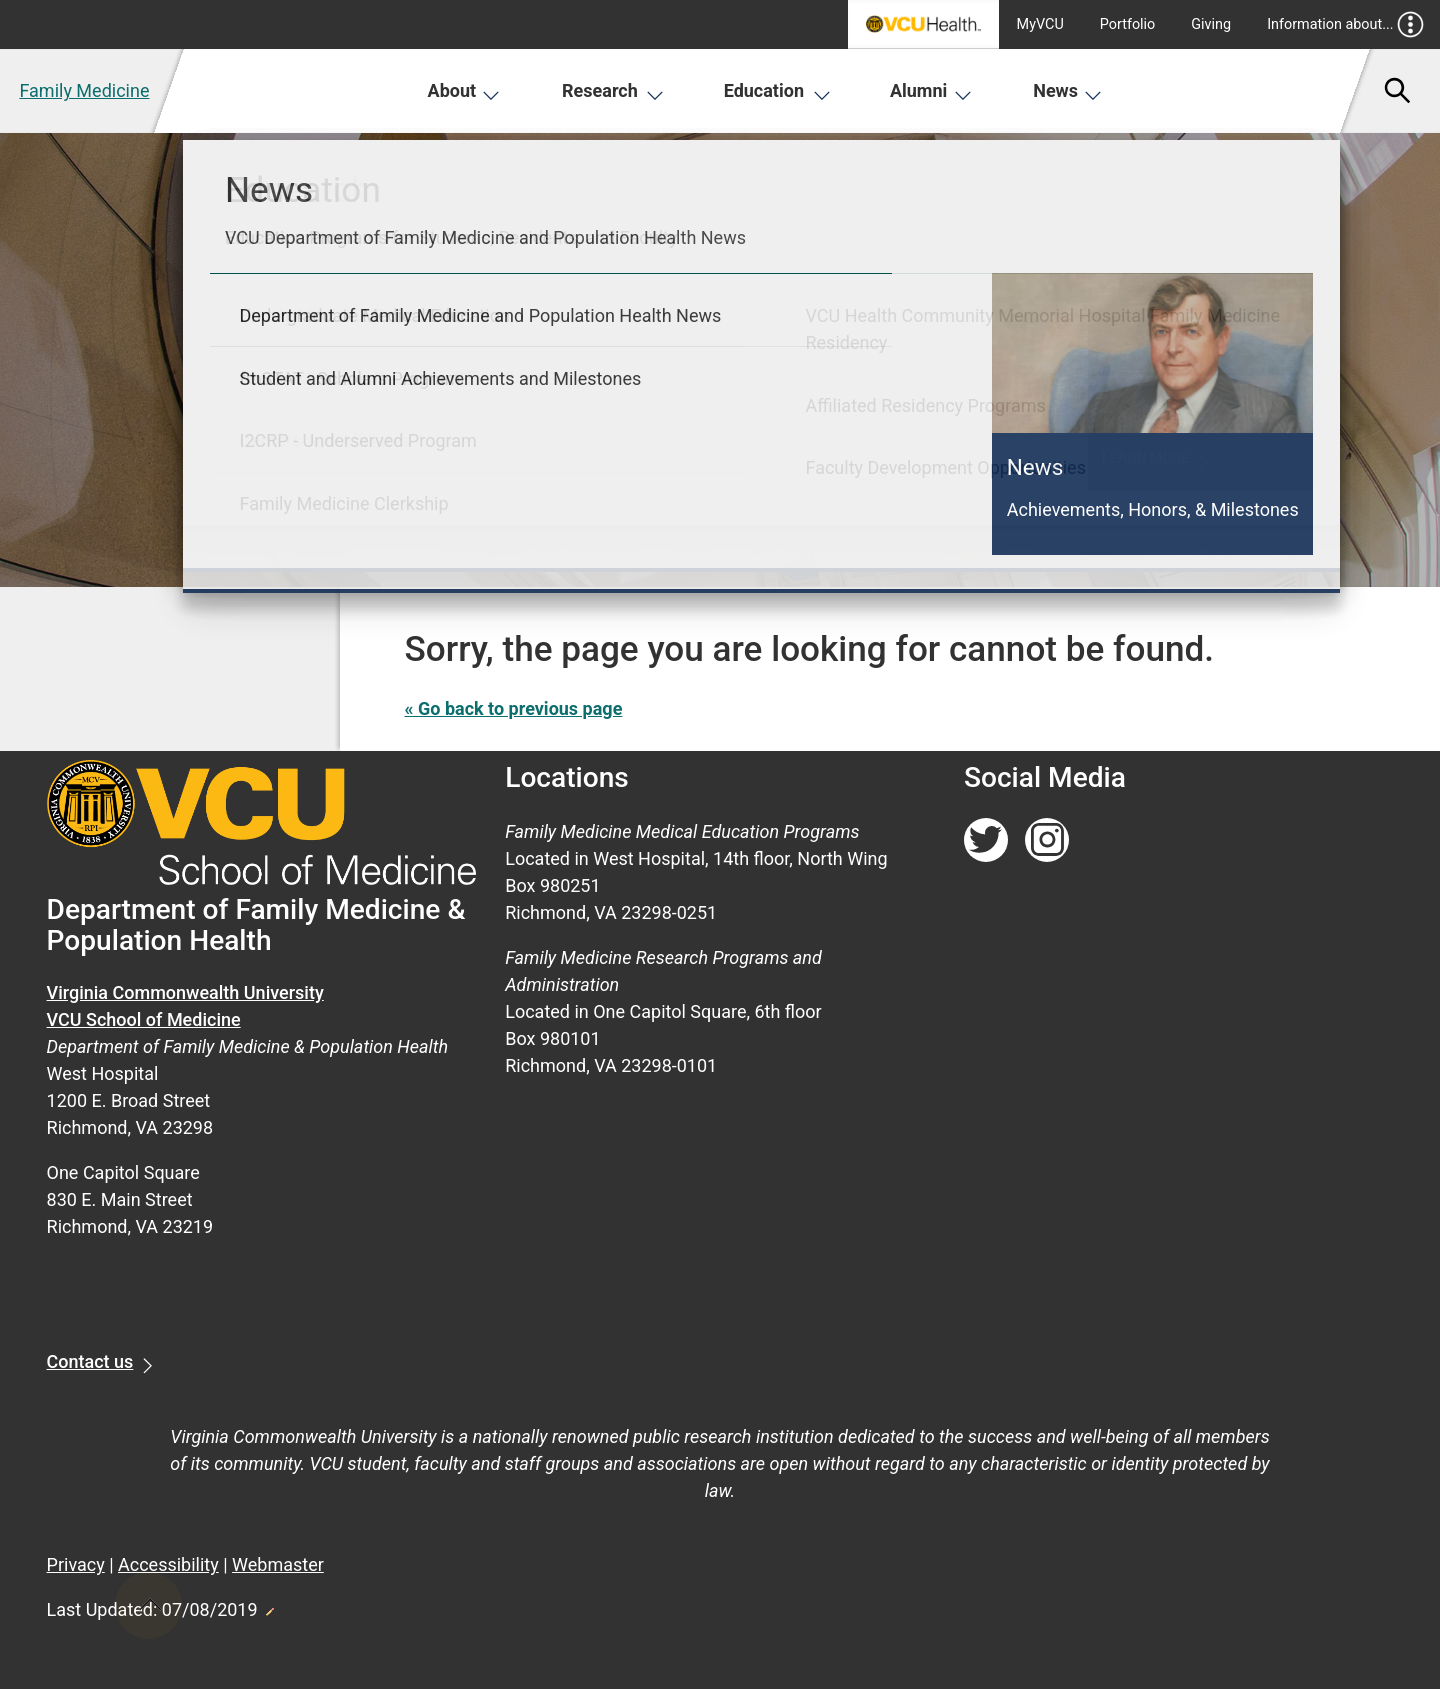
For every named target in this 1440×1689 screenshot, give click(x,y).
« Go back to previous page (514, 708)
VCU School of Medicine (144, 1019)
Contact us (90, 1361)
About (464, 90)
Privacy (76, 1564)
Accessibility (168, 1564)
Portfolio (1128, 24)
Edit (269, 1606)
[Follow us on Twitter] (986, 840)
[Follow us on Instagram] (1047, 840)
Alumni (931, 90)
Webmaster (278, 1564)
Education (777, 90)
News (1067, 90)
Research (613, 90)
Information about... (1345, 24)
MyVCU (1040, 24)
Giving (1211, 24)
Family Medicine (84, 90)
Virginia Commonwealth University (185, 992)
